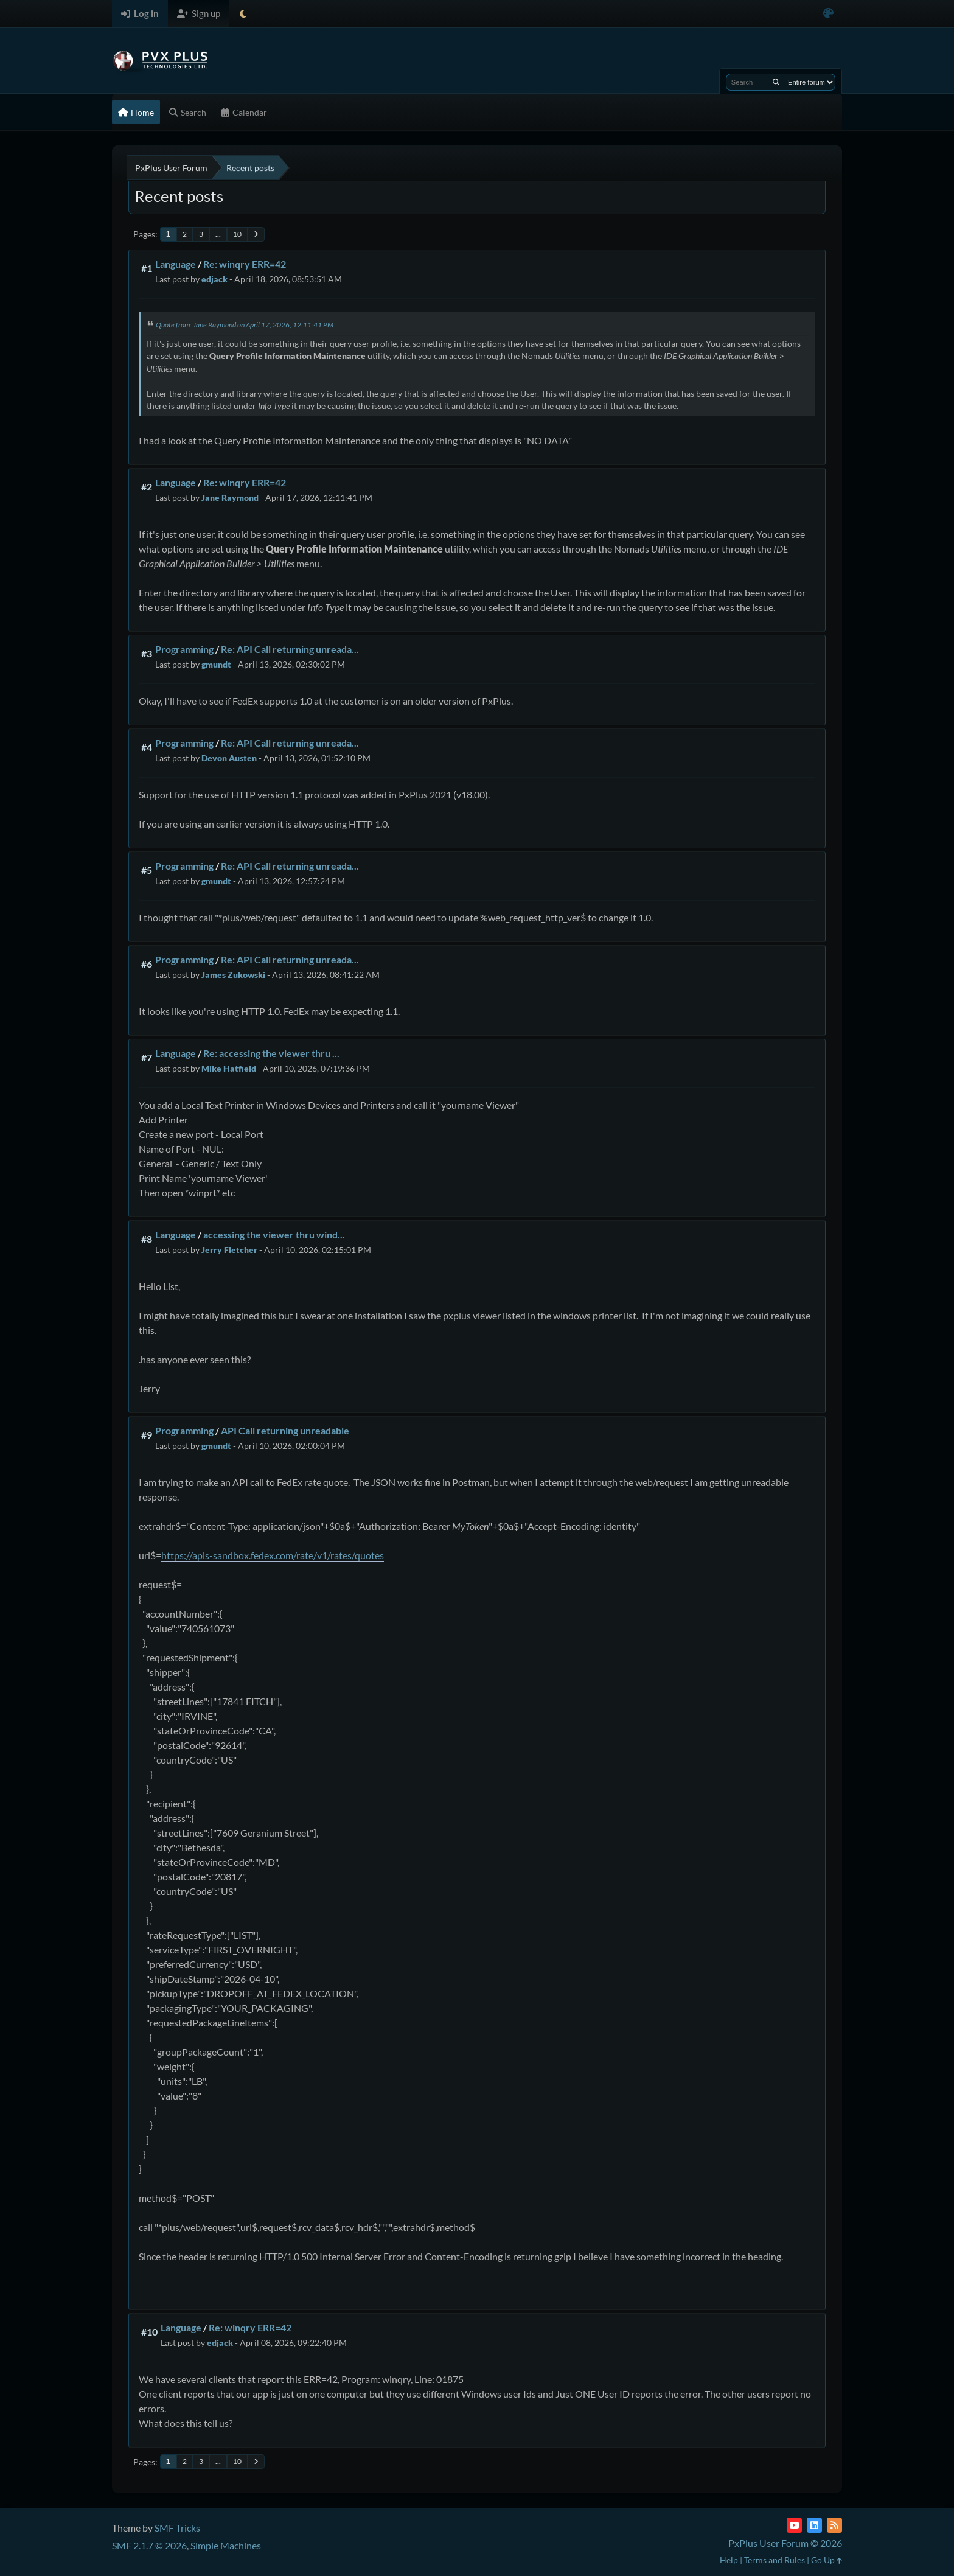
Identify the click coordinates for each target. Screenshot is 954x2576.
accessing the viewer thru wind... (274, 1234)
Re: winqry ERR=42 (244, 264)
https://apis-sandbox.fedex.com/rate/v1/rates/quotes (272, 1555)
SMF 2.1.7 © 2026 (149, 2545)
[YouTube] (794, 2525)
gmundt (216, 664)
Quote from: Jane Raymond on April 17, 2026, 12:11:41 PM (244, 324)
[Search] (776, 82)
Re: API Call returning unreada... (290, 649)
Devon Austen (229, 758)
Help (729, 2560)
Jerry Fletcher (229, 1249)
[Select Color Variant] (828, 13)
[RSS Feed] (834, 2525)
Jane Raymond (230, 497)
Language (175, 264)
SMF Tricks (177, 2527)
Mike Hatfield (228, 1068)
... (218, 234)
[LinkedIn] (814, 2525)
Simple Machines (225, 2545)
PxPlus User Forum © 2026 (785, 2543)
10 (237, 234)
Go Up (826, 2560)
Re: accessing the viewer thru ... (271, 1053)
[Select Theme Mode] (243, 13)
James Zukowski (233, 974)
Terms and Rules (774, 2560)
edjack (214, 279)
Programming (184, 649)
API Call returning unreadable (285, 1430)
